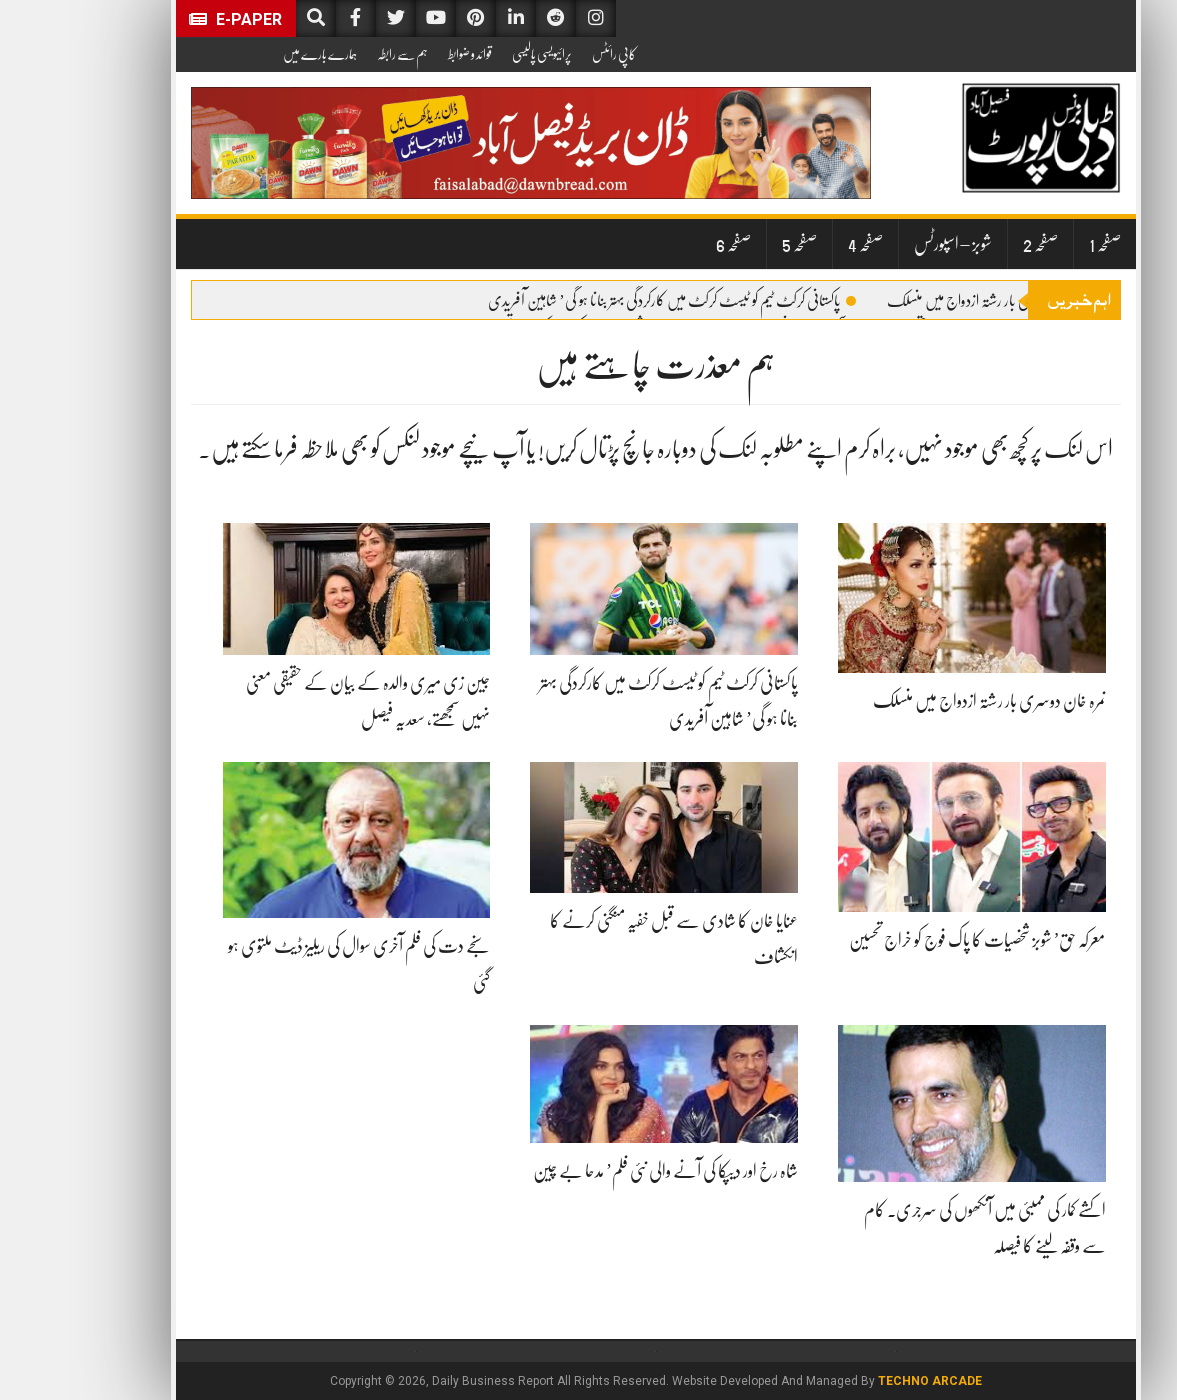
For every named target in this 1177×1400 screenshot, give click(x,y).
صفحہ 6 (666, 244)
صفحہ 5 (732, 244)
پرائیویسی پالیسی (475, 54)
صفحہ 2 (973, 244)
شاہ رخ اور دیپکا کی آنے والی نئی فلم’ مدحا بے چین (598, 1171)
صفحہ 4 (798, 244)
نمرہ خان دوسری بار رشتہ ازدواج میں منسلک (931, 301)
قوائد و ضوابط (403, 54)
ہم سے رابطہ (335, 54)
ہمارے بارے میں (253, 54)
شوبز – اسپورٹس (886, 244)
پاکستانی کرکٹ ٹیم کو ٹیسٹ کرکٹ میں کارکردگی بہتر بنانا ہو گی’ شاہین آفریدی (604, 301)
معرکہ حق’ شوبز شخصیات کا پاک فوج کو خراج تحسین (910, 940)
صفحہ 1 (1038, 244)
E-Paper (168, 19)
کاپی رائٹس (547, 54)
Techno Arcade (863, 1381)
